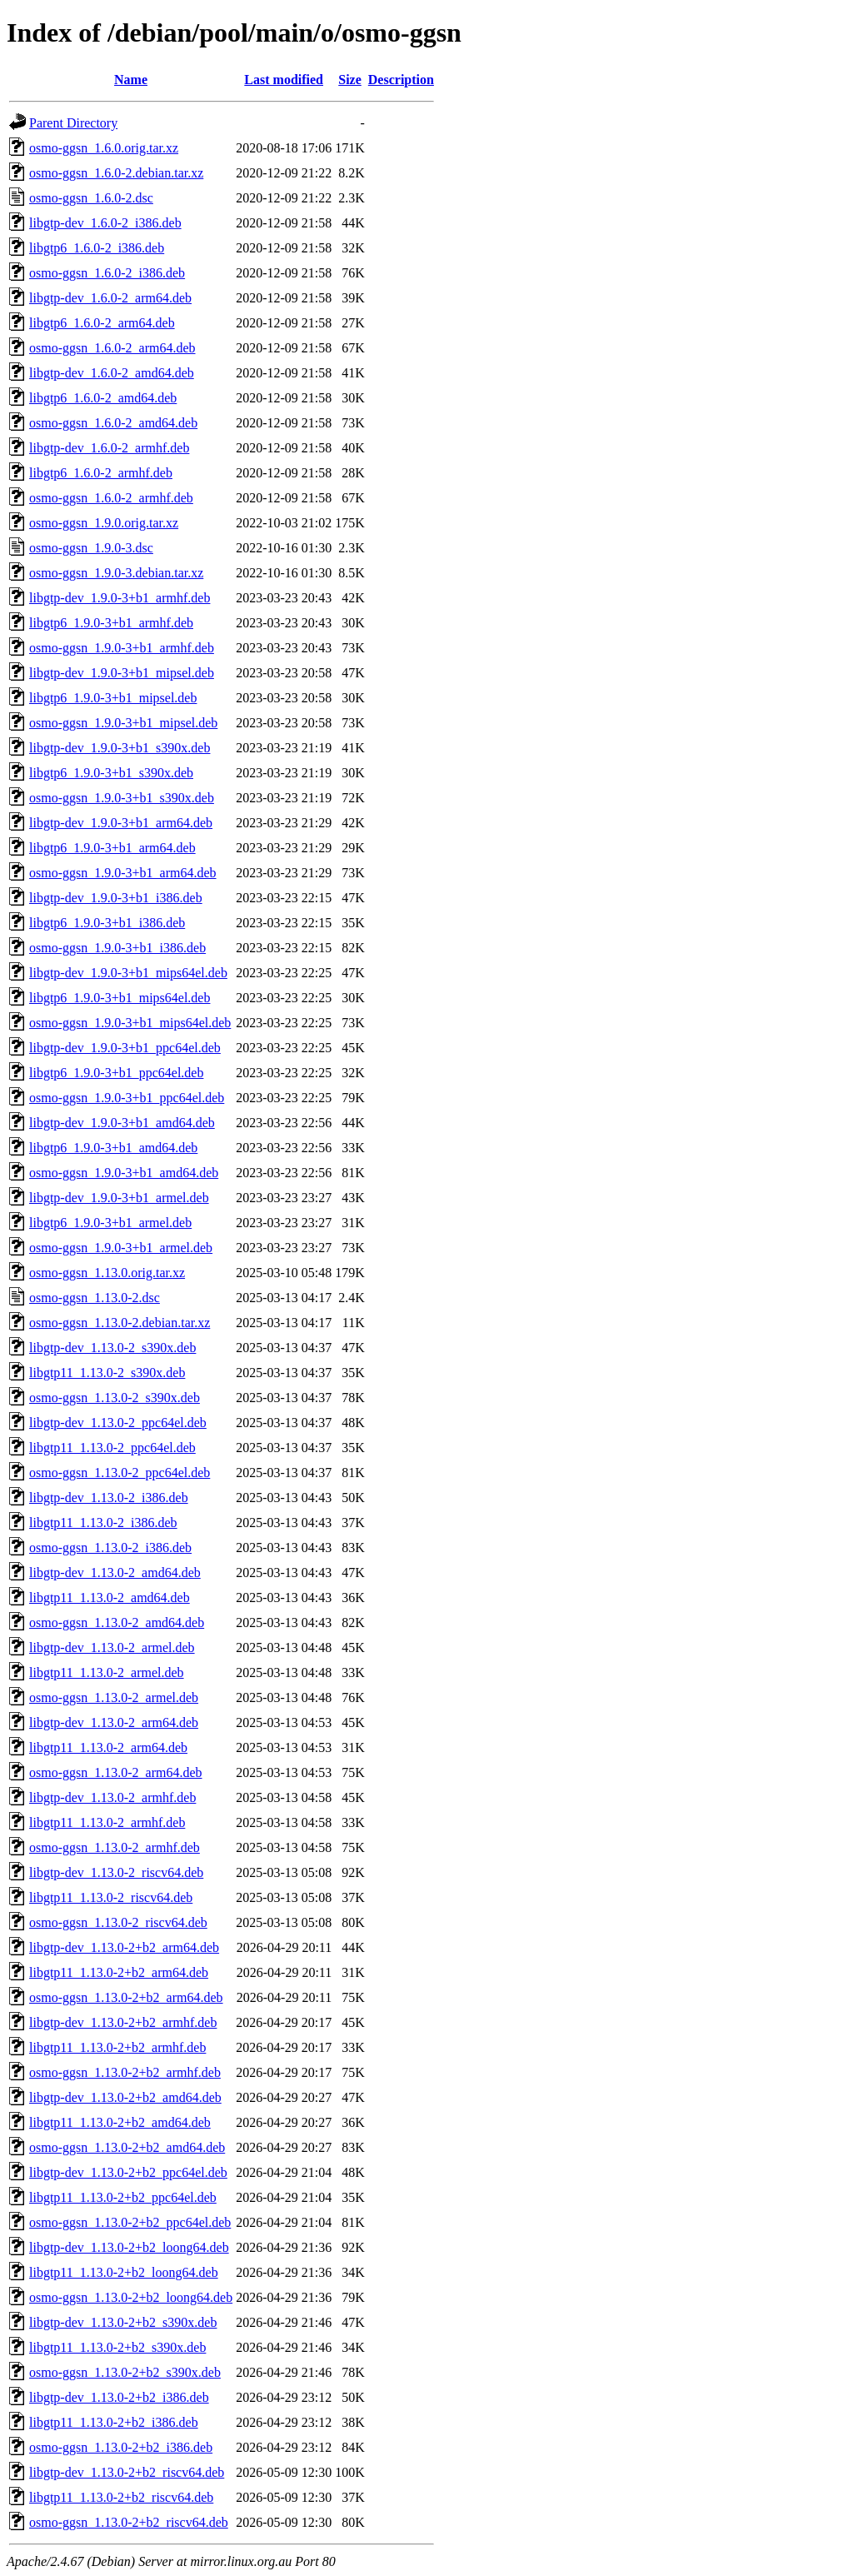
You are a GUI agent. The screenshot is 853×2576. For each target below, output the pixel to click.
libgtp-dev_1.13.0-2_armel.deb (112, 1647)
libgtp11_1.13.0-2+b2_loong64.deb (123, 2272)
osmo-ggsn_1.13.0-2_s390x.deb (114, 1397)
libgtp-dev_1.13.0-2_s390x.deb (112, 1347)
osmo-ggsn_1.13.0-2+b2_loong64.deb (130, 2297)
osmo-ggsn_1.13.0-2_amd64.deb (116, 1622)
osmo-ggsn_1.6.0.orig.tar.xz (103, 148)
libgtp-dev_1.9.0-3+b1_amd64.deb (122, 1123)
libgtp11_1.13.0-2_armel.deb (106, 1672)
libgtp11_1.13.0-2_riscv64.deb (110, 1897)
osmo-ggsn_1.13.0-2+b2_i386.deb (120, 2447)
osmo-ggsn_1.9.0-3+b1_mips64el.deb (130, 1023)
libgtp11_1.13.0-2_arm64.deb (108, 1747)
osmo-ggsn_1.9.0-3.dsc (91, 548)
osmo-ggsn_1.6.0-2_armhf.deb (111, 498)
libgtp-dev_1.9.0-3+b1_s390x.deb (119, 748)
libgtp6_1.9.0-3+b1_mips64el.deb (119, 998)
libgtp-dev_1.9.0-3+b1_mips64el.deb (128, 973)
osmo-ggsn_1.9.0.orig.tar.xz (103, 523)
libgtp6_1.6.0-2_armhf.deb (100, 473)
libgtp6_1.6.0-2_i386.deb (96, 248)
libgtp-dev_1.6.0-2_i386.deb (105, 223)
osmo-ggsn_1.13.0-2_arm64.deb (115, 1772)
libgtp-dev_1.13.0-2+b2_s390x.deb (123, 2322)
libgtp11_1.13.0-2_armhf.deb (107, 1822)
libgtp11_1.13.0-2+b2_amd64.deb (120, 2122)
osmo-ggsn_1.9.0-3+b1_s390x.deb (121, 798)
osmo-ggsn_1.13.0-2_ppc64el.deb (119, 1472)
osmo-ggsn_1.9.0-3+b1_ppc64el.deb (126, 1098)
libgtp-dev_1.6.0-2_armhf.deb (109, 448)
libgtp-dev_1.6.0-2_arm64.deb (110, 298)
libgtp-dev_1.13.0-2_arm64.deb (113, 1722)
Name (130, 79)
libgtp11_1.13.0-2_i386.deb (103, 1522)
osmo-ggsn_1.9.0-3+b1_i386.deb (117, 948)
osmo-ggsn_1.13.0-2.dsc (94, 1297)
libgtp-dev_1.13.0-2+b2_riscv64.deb (126, 2472)
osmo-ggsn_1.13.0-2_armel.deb (113, 1697)
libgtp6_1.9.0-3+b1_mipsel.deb (113, 698)
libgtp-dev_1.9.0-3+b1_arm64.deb (120, 823)
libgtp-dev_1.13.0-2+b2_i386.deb (119, 2397)
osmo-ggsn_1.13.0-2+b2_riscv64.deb (128, 2522)
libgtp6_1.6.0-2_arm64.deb (102, 323)
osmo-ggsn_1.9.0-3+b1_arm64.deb (123, 873)
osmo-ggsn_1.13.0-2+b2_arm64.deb (126, 1997)
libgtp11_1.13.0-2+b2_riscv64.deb (121, 2497)
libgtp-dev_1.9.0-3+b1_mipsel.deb (121, 673)
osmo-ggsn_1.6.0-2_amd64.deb (113, 423)
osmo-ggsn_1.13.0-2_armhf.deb (114, 1847)
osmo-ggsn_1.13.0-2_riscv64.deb (118, 1922)
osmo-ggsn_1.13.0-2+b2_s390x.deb (125, 2372)
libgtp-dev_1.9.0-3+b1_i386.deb (115, 898)
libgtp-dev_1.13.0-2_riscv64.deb (116, 1872)
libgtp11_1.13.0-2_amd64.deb (109, 1597)
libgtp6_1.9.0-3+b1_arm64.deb (112, 848)
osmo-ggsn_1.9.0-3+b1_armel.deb (120, 1248)
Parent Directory (73, 123)
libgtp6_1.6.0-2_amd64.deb (103, 398)
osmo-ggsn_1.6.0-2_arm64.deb (112, 348)
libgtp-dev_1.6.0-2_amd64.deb (111, 373)
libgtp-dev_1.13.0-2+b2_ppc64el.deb (128, 2172)
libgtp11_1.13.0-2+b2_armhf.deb (117, 2047)
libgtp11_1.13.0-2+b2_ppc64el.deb (123, 2197)
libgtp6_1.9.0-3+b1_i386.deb (107, 923)
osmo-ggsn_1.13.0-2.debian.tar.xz (119, 1322)
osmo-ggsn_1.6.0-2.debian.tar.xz (116, 173)
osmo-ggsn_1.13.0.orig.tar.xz (107, 1273)
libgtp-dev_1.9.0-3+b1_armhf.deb (119, 598)
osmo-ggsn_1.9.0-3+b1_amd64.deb (123, 1173)
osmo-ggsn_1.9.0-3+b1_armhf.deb (121, 648)
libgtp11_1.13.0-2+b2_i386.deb (113, 2422)
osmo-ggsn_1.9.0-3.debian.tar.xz (116, 573)
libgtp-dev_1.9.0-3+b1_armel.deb (119, 1198)
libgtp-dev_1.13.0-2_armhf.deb (112, 1797)
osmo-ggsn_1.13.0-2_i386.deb (110, 1547)
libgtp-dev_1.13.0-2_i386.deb (108, 1497)
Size (350, 79)
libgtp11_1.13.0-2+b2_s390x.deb (117, 2347)
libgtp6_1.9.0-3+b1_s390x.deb (111, 773)
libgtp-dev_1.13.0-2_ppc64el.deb (118, 1422)
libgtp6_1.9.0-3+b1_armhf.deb (111, 623)
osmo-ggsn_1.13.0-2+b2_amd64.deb (127, 2147)
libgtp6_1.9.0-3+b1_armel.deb (110, 1223)
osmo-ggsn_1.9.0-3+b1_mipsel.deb (123, 723)
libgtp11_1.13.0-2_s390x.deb (107, 1372)
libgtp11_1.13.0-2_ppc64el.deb (112, 1447)
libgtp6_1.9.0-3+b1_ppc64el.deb (116, 1073)
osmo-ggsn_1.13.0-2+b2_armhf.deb (125, 2072)
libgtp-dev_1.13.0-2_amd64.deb (115, 1572)
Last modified (283, 79)
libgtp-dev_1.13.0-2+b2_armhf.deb (123, 2022)
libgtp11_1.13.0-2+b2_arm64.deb (118, 1972)
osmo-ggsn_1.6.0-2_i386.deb (107, 273)
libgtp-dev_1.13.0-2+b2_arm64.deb (124, 1947)
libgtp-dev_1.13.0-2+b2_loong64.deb (129, 2247)
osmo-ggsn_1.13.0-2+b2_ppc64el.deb (130, 2222)
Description (401, 79)
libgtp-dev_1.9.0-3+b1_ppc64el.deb (125, 1048)
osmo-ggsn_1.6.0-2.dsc (91, 198)
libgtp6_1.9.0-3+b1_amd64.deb (113, 1148)
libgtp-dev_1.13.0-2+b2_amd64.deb (125, 2097)
